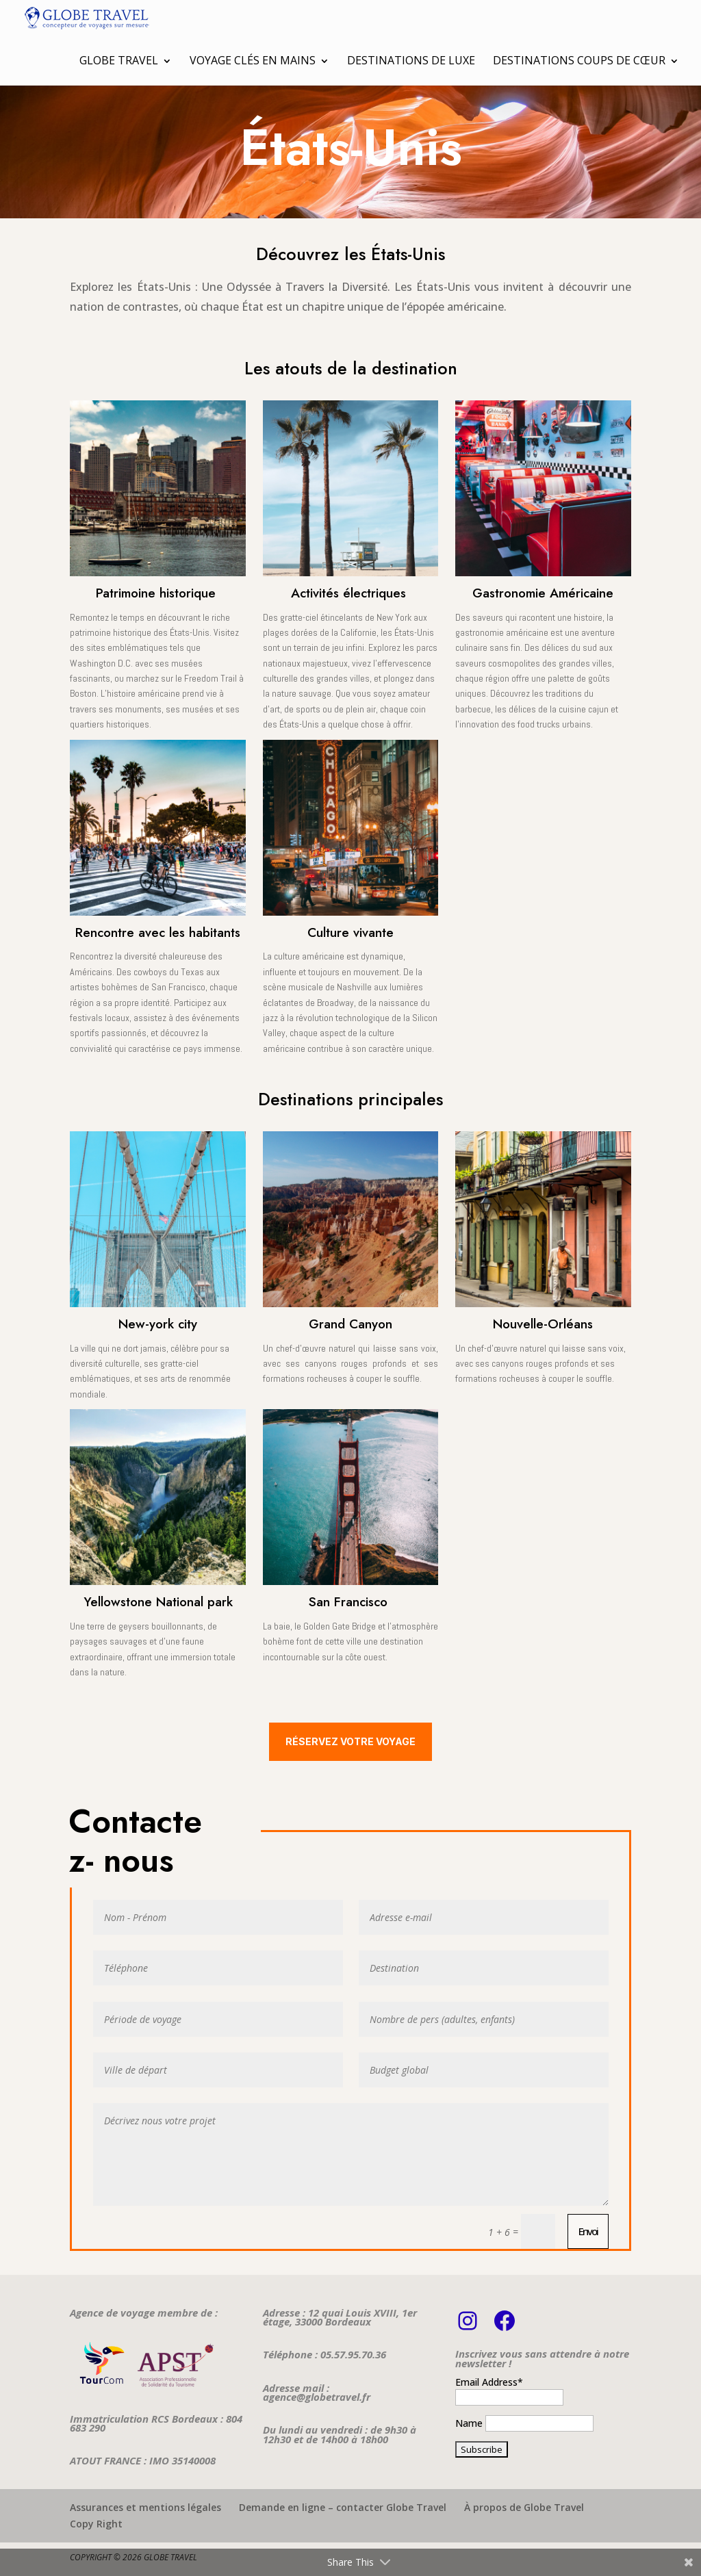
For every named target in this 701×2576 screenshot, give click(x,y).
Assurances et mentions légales (145, 2507)
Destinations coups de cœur (579, 59)
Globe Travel (118, 59)
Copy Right (96, 2523)
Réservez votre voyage (350, 1741)
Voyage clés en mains (253, 59)
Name (469, 2423)
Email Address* (489, 2381)
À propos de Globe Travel (524, 2507)
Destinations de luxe (411, 59)
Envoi (588, 2231)
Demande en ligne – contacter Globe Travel (342, 2507)
